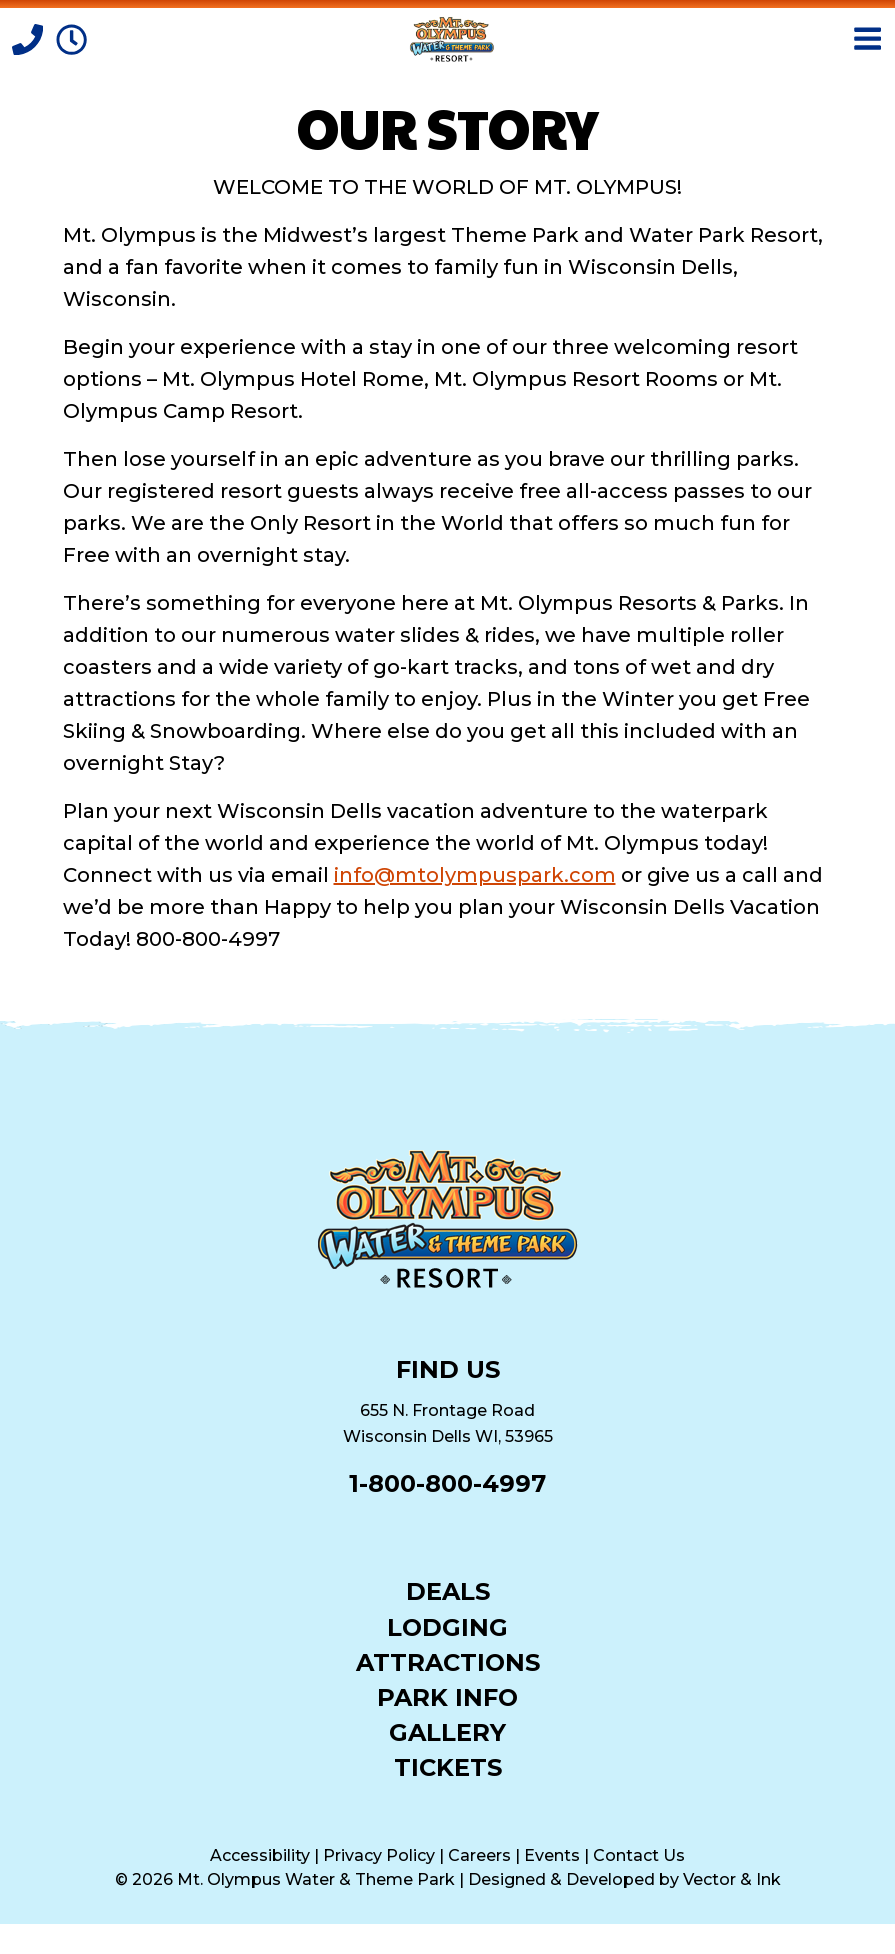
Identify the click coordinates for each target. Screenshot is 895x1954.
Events (552, 1855)
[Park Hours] (71, 38)
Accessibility (260, 1855)
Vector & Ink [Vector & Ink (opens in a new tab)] (732, 1879)
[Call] (30, 38)
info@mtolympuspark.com (475, 875)
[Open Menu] (867, 38)
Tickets (448, 1766)
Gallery (447, 1731)
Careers (479, 1855)
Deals (448, 1590)
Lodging (447, 1626)
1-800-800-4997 (447, 1483)
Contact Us (639, 1855)
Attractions (448, 1661)
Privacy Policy (379, 1855)
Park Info (447, 1696)
